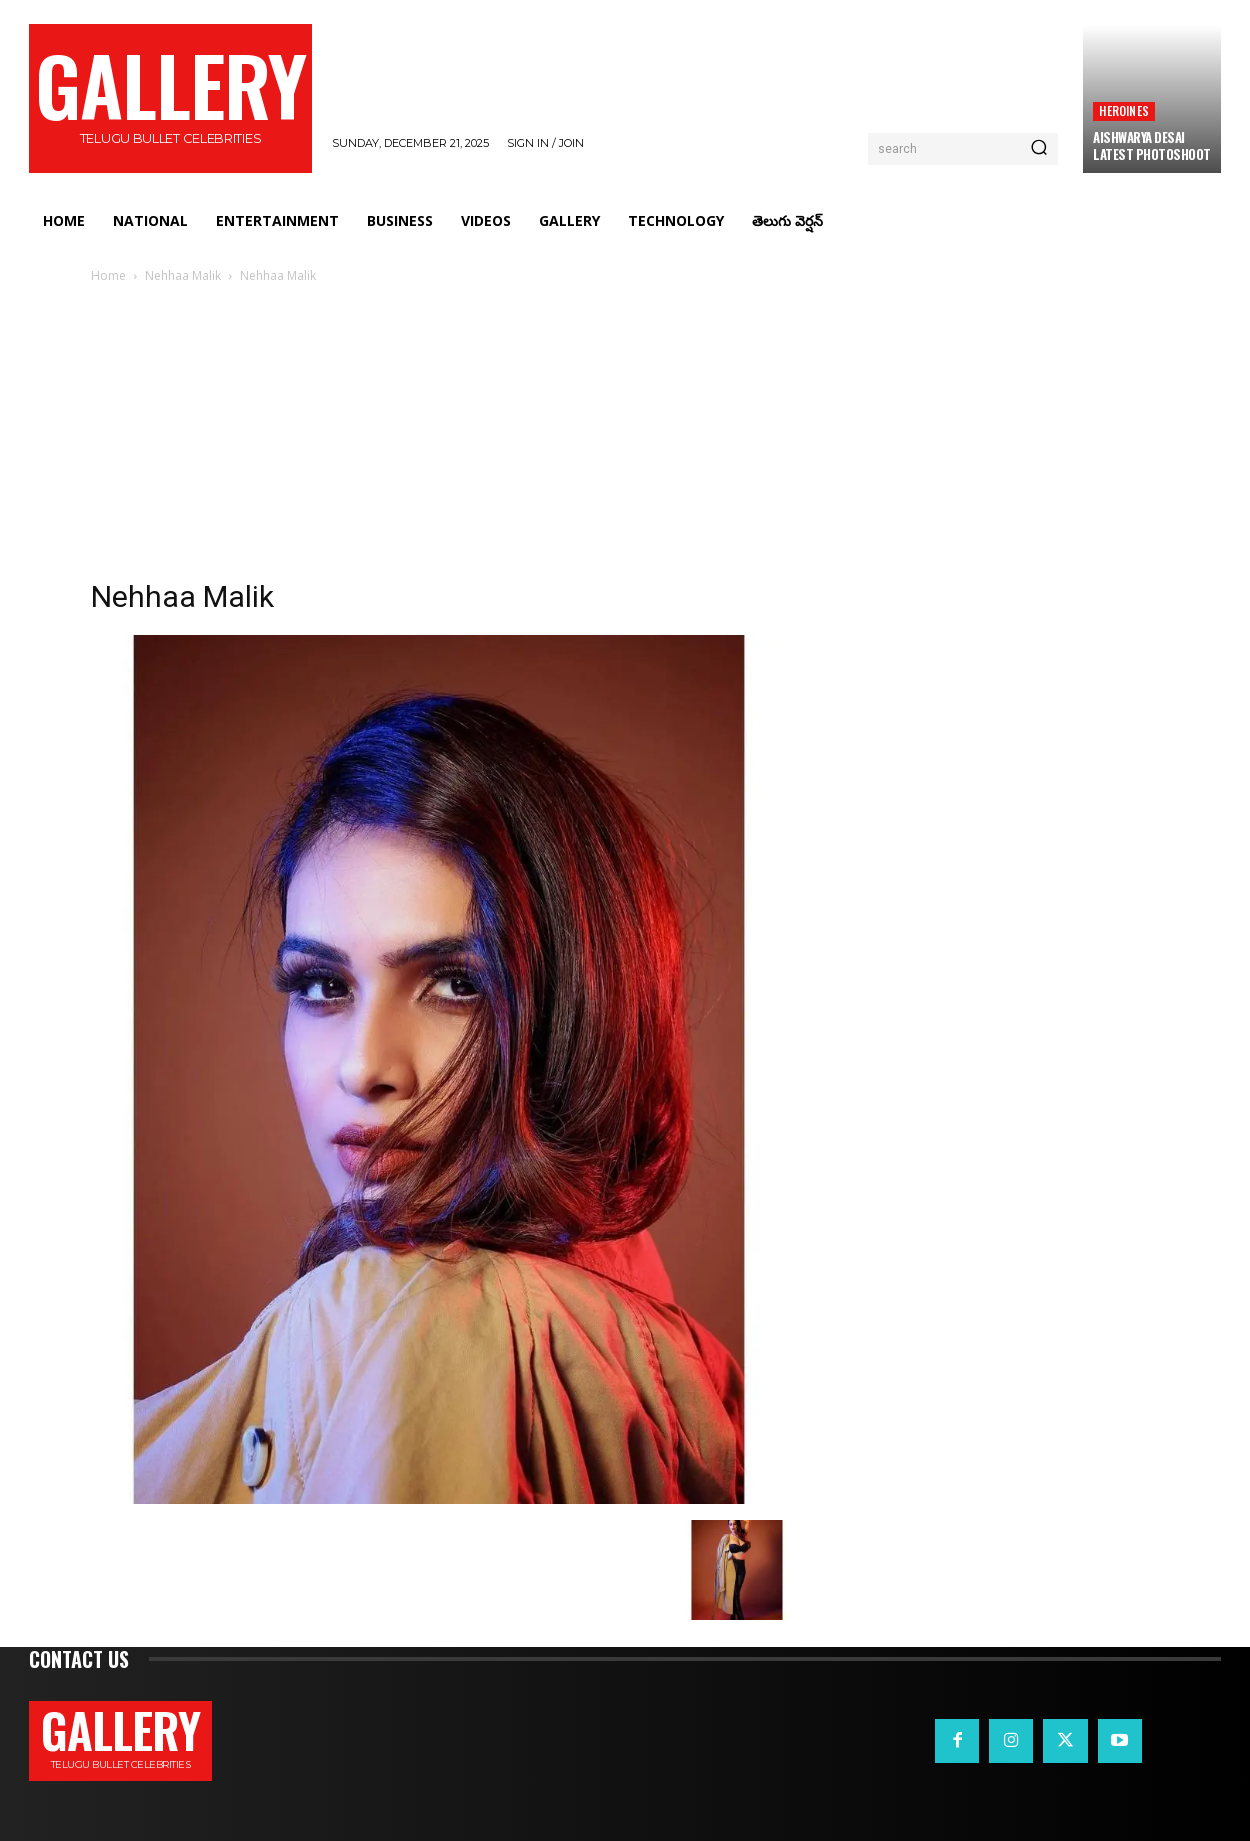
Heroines (1124, 110)
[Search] (1039, 149)
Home (108, 275)
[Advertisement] (625, 437)
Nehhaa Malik (183, 275)
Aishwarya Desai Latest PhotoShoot (1152, 145)
